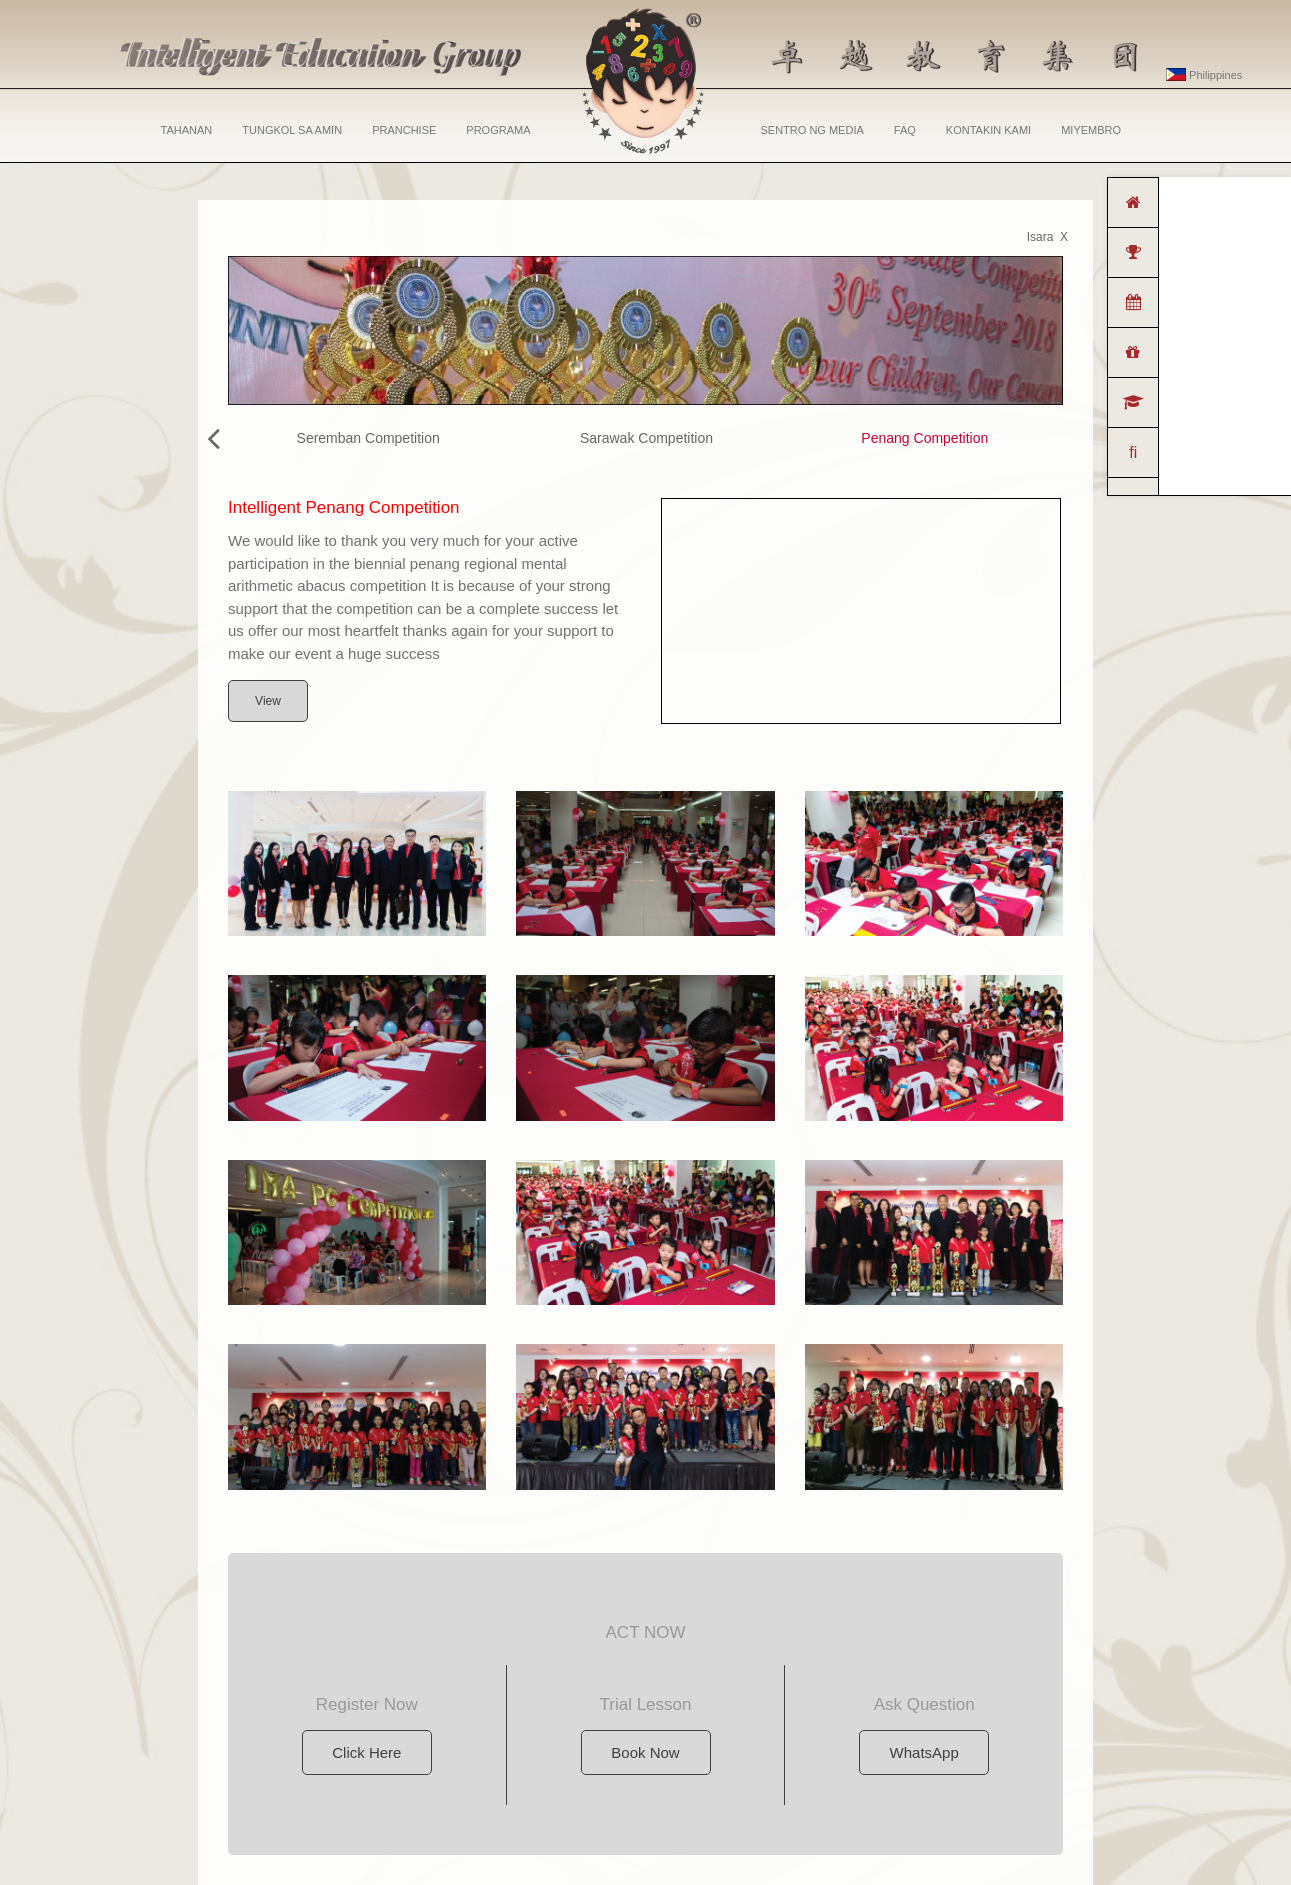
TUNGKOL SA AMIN (292, 130)
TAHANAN (187, 130)
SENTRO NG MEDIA (812, 130)
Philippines (1204, 75)
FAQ (905, 130)
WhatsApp (924, 1752)
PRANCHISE (404, 130)
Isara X (1047, 237)
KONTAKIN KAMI (988, 130)
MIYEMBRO (1091, 130)
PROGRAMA (498, 130)
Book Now (645, 1752)
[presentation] (213, 439)
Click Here (366, 1752)
